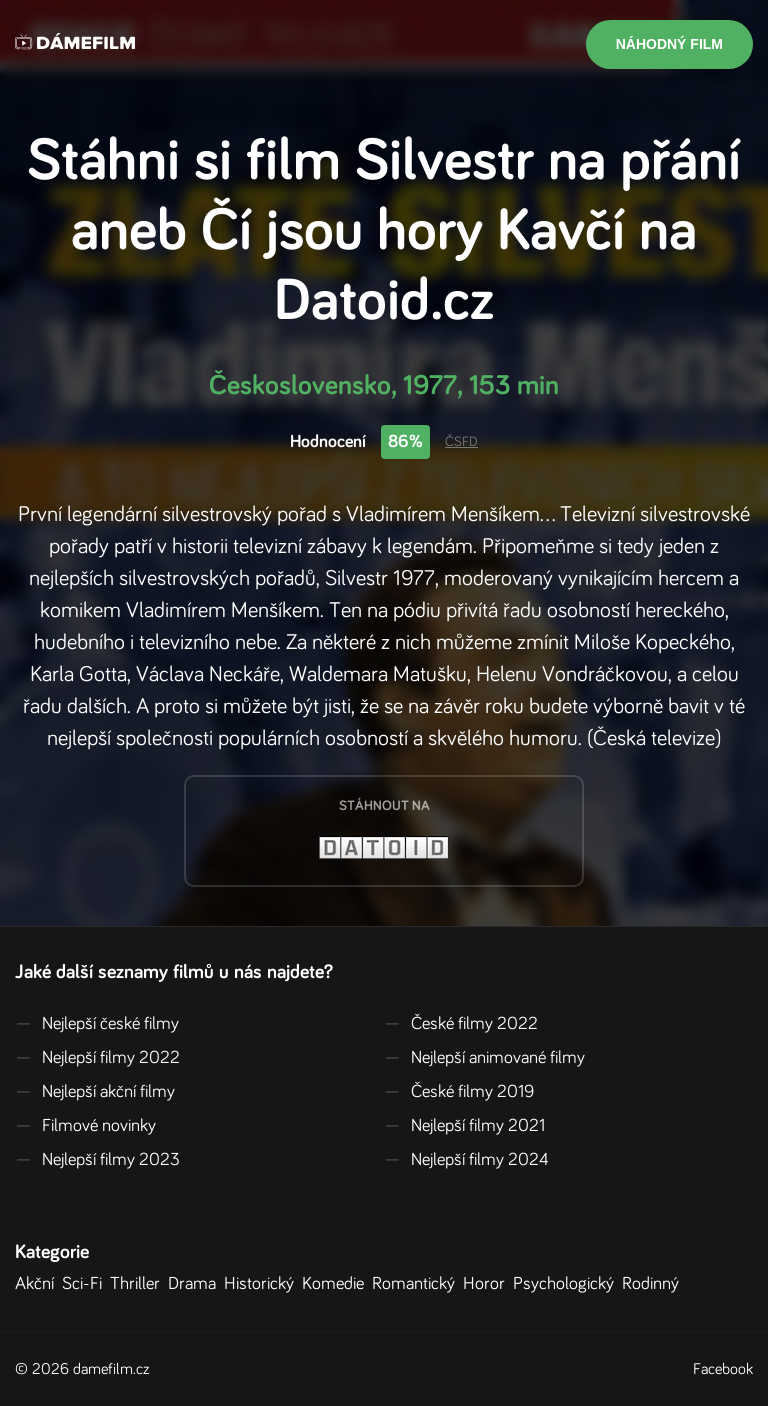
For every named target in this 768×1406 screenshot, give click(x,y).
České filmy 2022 (461, 1024)
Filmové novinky (85, 1126)
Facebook (723, 1369)
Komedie (337, 1284)
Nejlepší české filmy (97, 1024)
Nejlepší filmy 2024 (466, 1160)
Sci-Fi (86, 1284)
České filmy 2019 (459, 1092)
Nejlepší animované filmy (484, 1058)
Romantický (417, 1284)
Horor (488, 1284)
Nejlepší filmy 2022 (97, 1058)
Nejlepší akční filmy (95, 1092)
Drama (196, 1284)
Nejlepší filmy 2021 (464, 1126)
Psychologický (567, 1284)
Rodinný (654, 1284)
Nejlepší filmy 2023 (97, 1160)
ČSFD (461, 442)
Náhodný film (669, 44)
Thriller (139, 1284)
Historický (263, 1284)
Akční (38, 1284)
